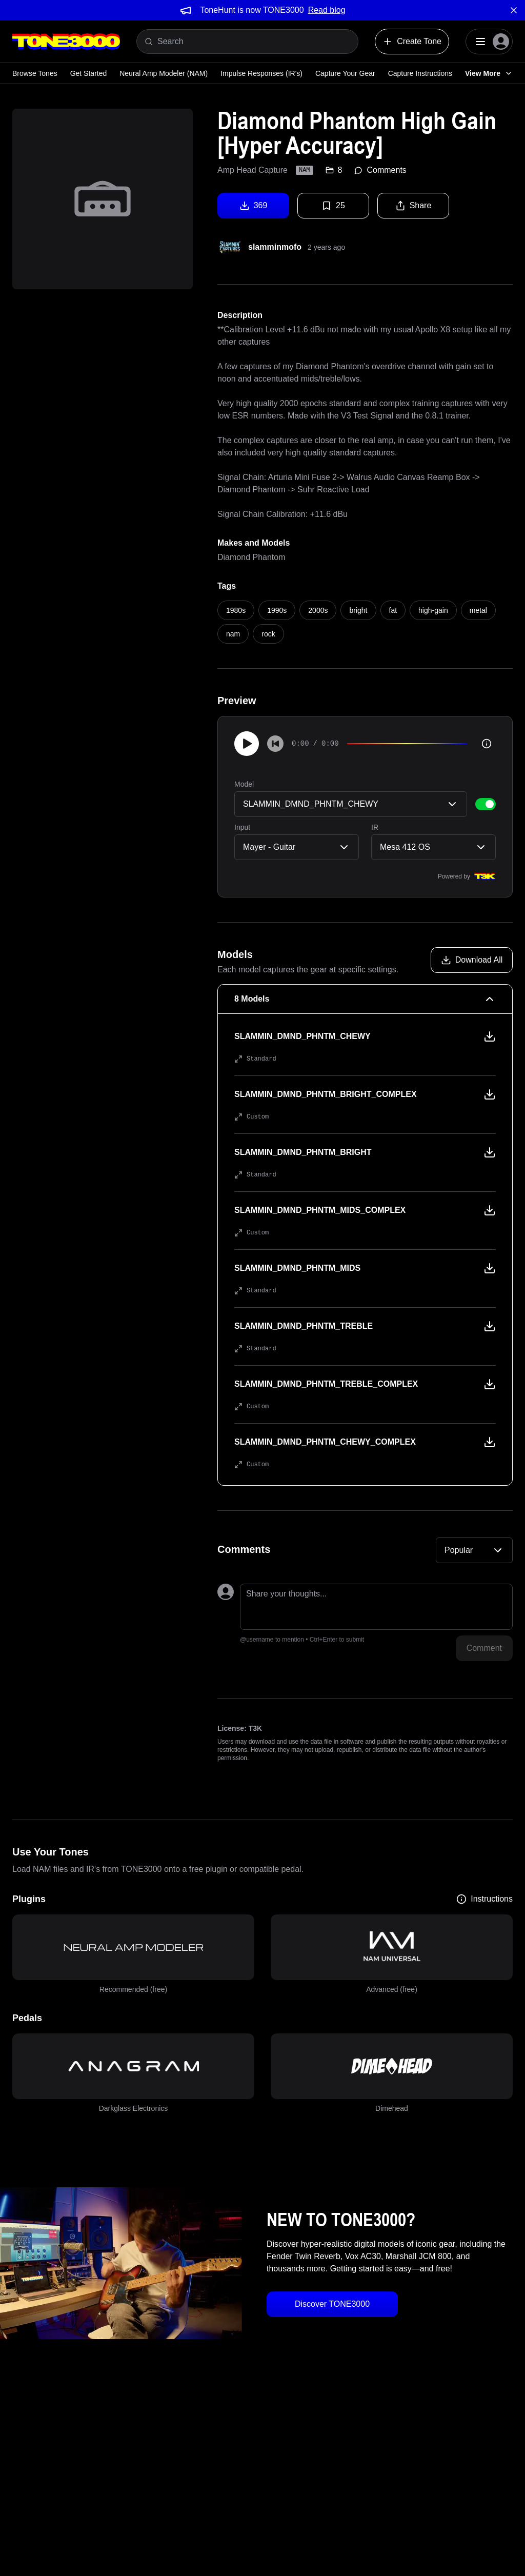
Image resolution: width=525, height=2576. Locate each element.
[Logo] (66, 41)
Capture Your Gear (345, 73)
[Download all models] (472, 960)
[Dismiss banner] (514, 10)
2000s (318, 610)
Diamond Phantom (251, 557)
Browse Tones (34, 73)
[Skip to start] (275, 743)
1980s (236, 610)
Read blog (327, 10)
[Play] (246, 743)
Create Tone (411, 41)
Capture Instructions (420, 73)
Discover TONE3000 (332, 2304)
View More (489, 73)
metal (478, 610)
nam (233, 634)
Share (413, 206)
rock (268, 634)
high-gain (433, 610)
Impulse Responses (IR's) (261, 73)
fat (393, 610)
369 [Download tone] (253, 206)
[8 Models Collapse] (365, 999)
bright (358, 610)
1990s (277, 610)
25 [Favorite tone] (333, 206)
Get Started (88, 73)
